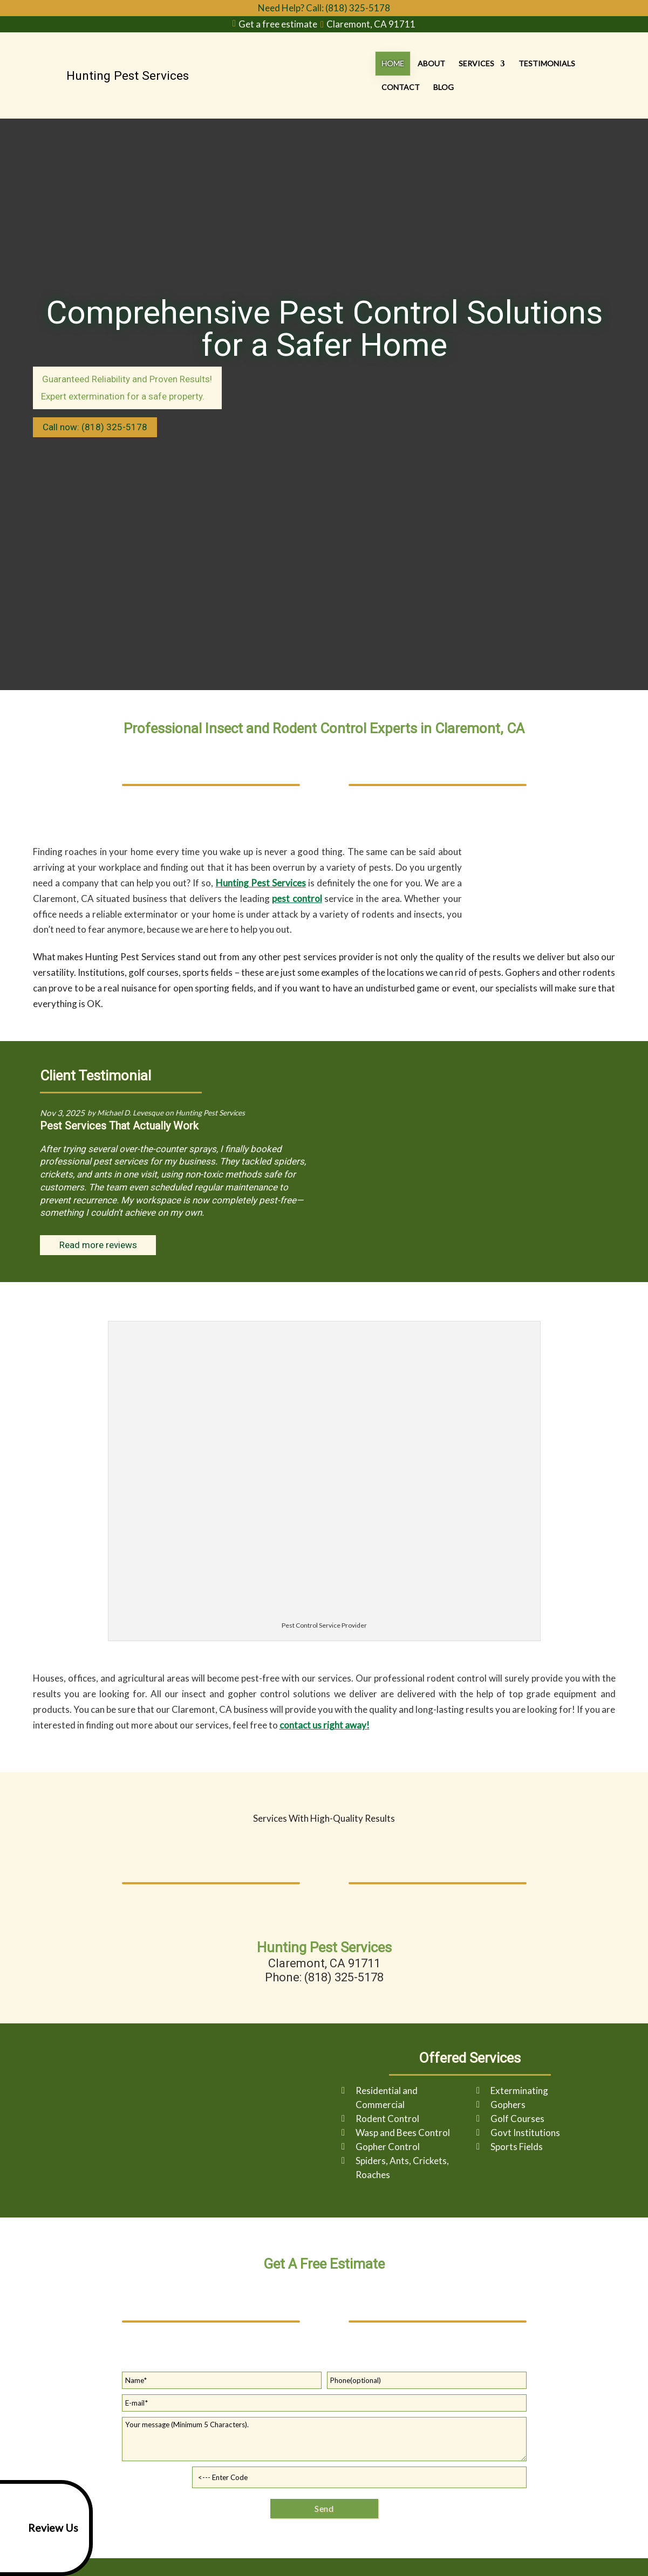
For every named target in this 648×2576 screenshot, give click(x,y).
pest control (297, 898)
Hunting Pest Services (261, 882)
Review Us (41, 2528)
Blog (605, 75)
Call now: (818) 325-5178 (95, 427)
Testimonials (501, 75)
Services (431, 75)
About (386, 75)
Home (347, 75)
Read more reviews (98, 1244)
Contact (562, 75)
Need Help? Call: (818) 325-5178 (324, 7)
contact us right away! (324, 1725)
